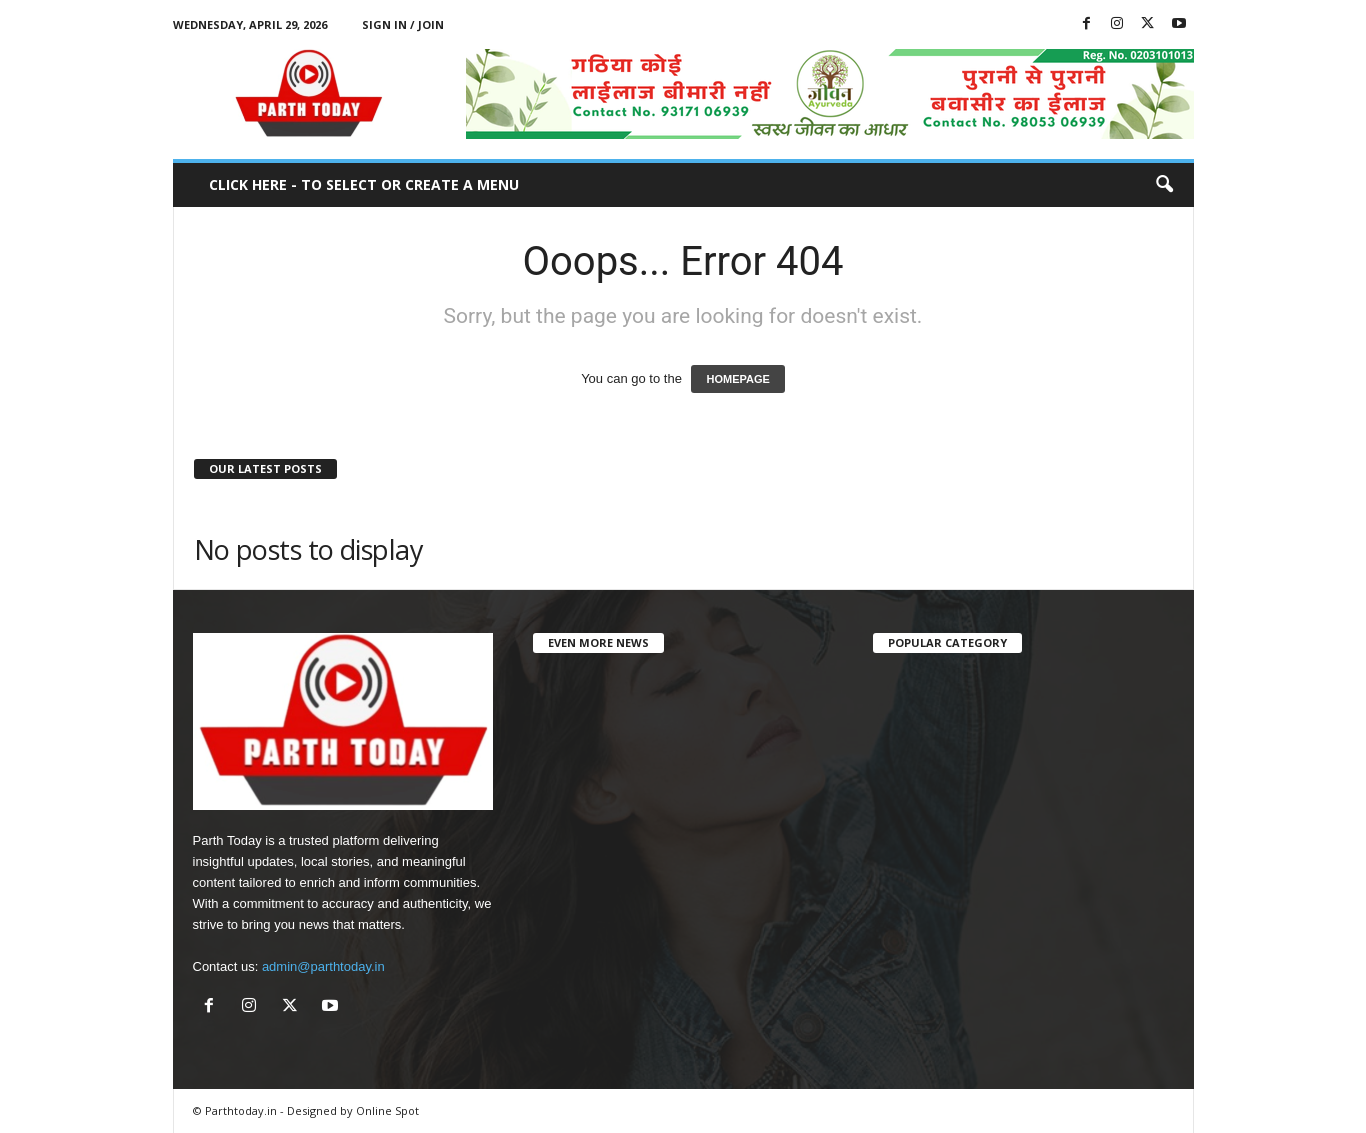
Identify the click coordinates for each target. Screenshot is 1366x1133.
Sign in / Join (403, 24)
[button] (1164, 185)
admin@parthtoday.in (323, 966)
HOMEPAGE (737, 379)
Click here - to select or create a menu (364, 184)
